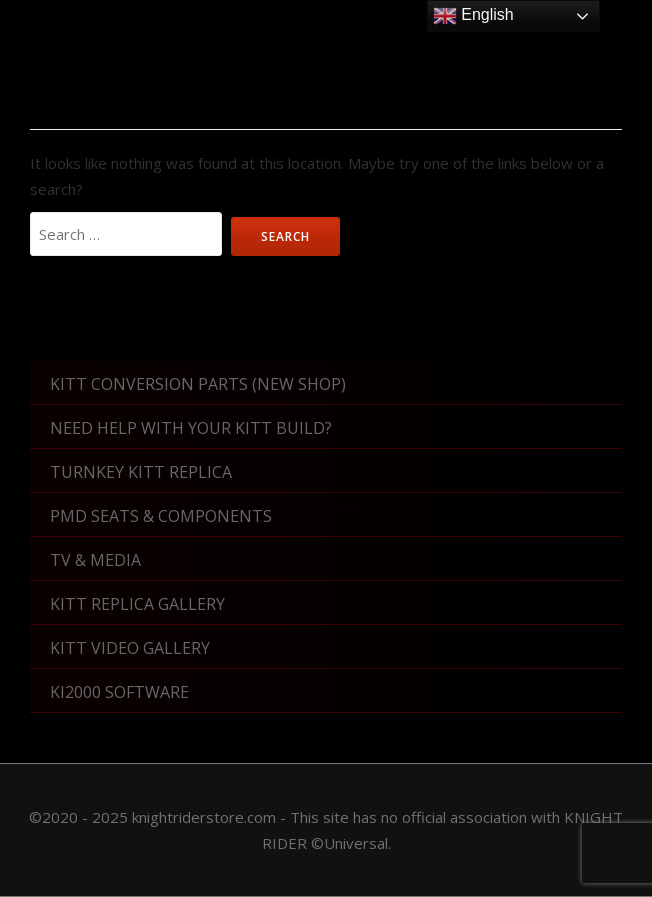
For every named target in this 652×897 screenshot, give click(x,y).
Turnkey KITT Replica (141, 472)
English (473, 16)
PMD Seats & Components (161, 516)
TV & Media (95, 560)
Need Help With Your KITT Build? (191, 428)
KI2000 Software (119, 692)
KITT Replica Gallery (137, 604)
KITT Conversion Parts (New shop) (198, 384)
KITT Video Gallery (130, 648)
